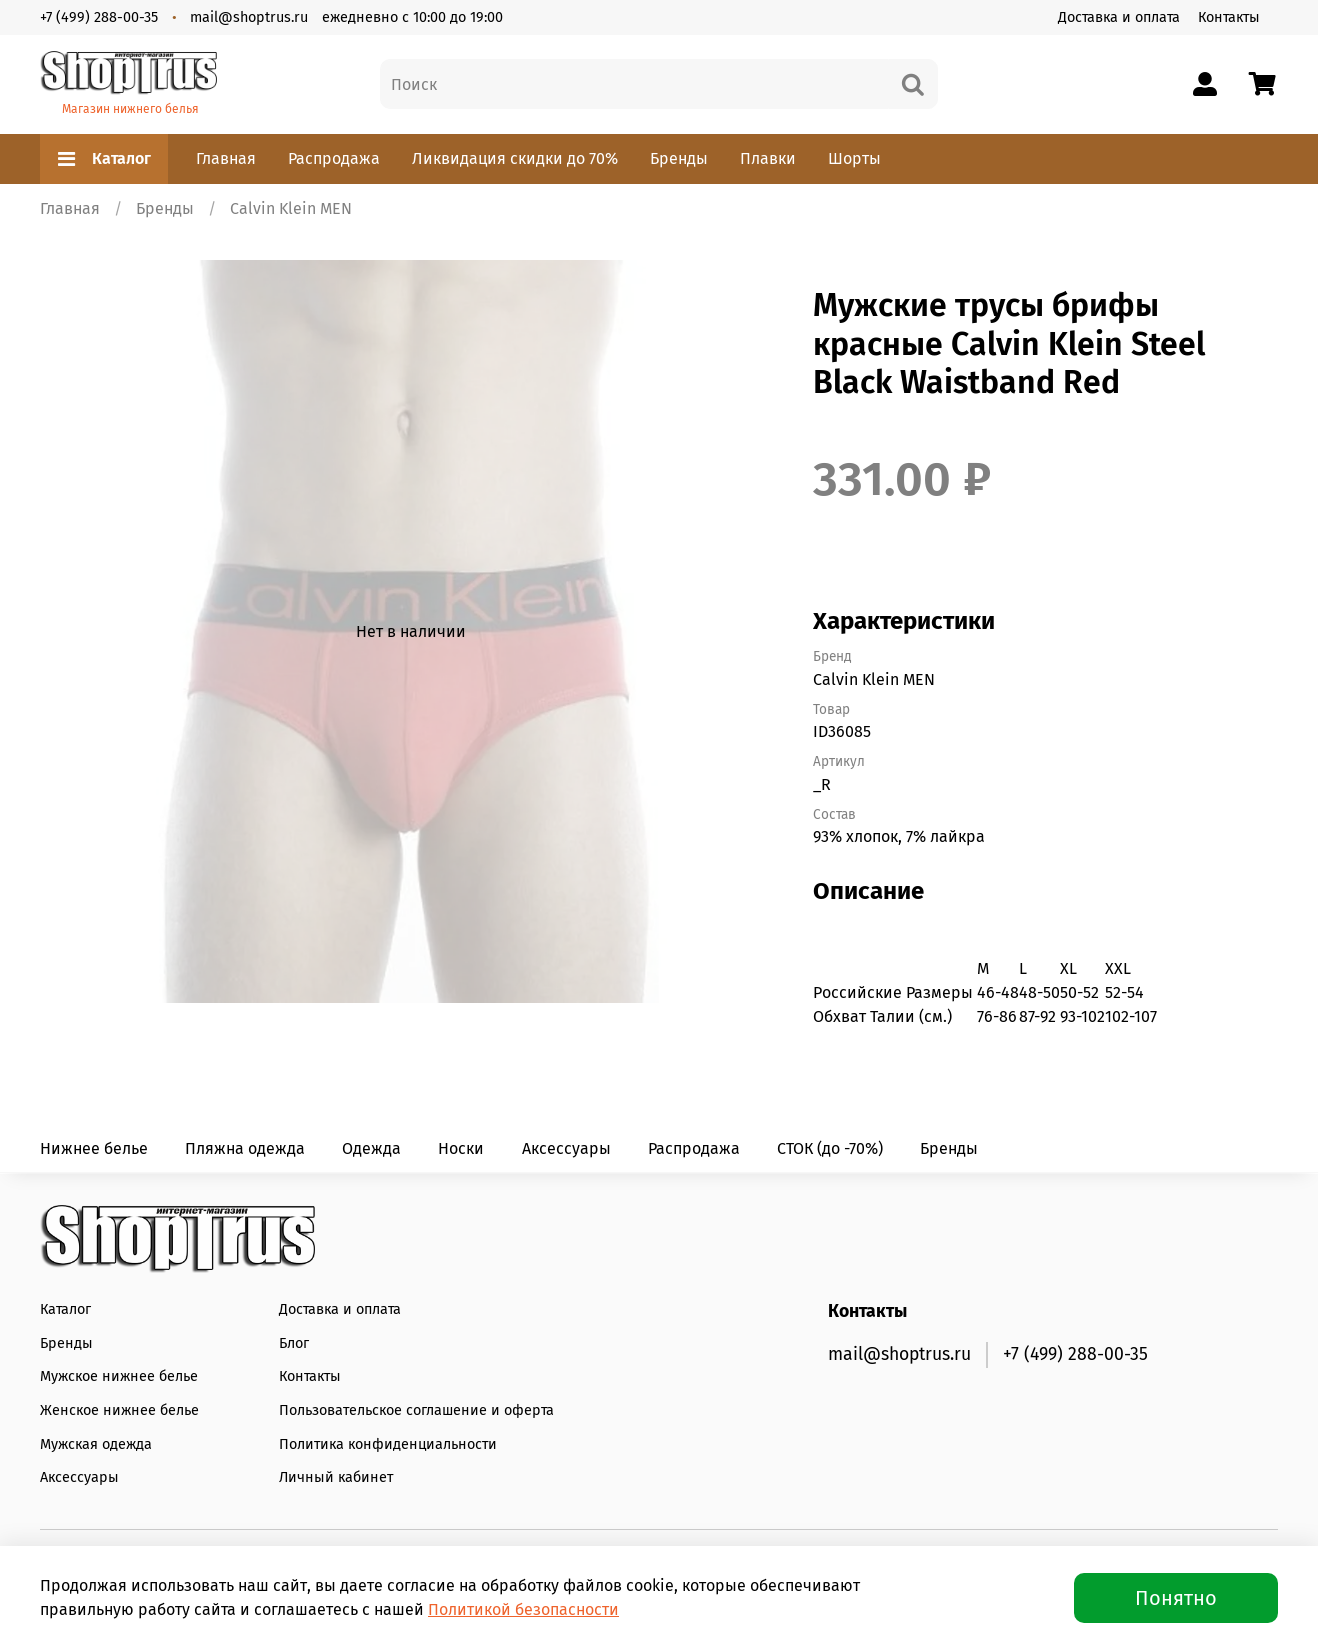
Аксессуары (566, 1148)
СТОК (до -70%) (830, 1148)
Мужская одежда (96, 1444)
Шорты (854, 158)
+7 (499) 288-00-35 (99, 17)
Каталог (104, 159)
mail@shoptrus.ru (249, 17)
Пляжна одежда (245, 1148)
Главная (226, 158)
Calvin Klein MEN (291, 208)
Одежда (371, 1148)
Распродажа (334, 158)
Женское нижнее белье (119, 1410)
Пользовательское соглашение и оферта (416, 1410)
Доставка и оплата (1119, 17)
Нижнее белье (94, 1148)
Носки (461, 1148)
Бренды (679, 158)
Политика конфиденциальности (388, 1444)
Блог (294, 1343)
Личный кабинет (336, 1477)
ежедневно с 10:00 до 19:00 (412, 17)
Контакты (1229, 17)
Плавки (768, 158)
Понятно (1176, 1598)
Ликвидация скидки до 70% (515, 158)
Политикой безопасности (523, 1609)
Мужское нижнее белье (119, 1376)
